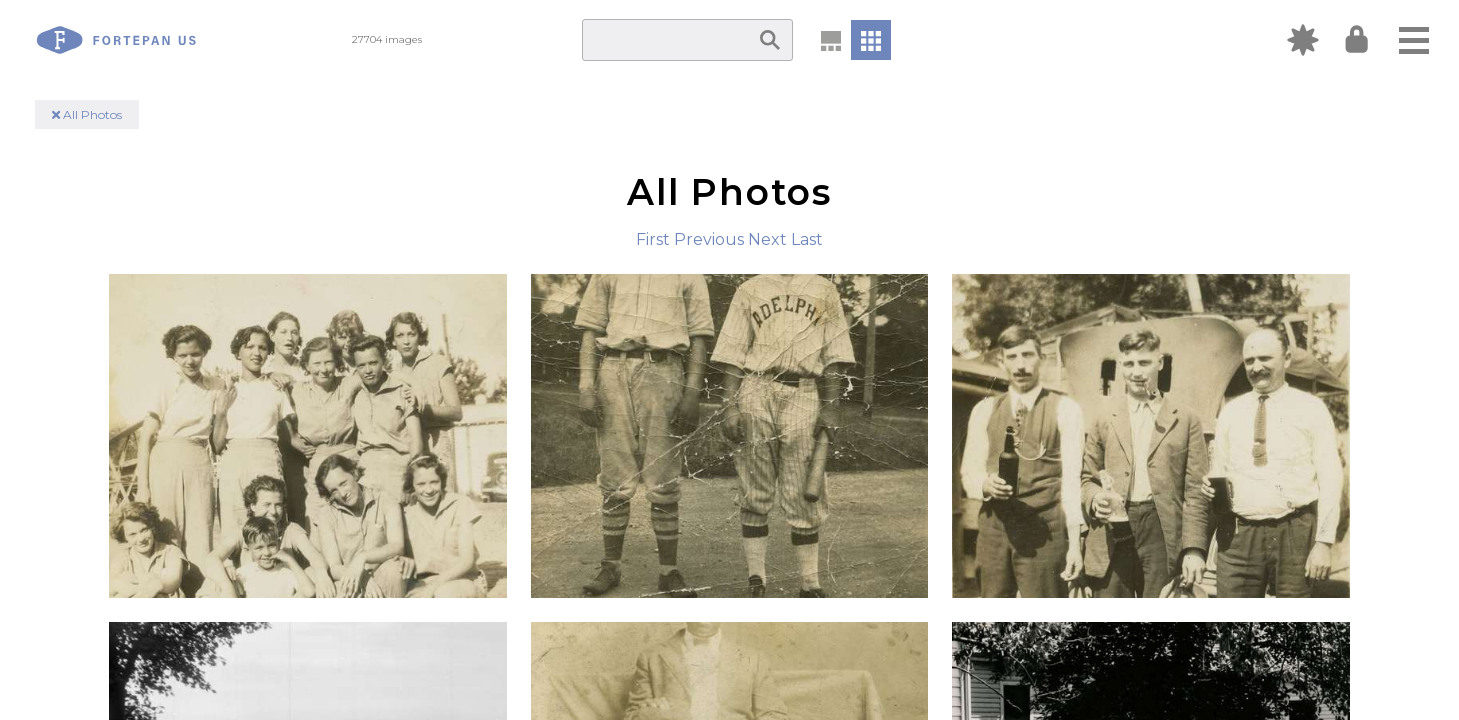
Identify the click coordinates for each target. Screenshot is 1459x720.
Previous (709, 239)
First (653, 239)
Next (767, 239)
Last (807, 239)
